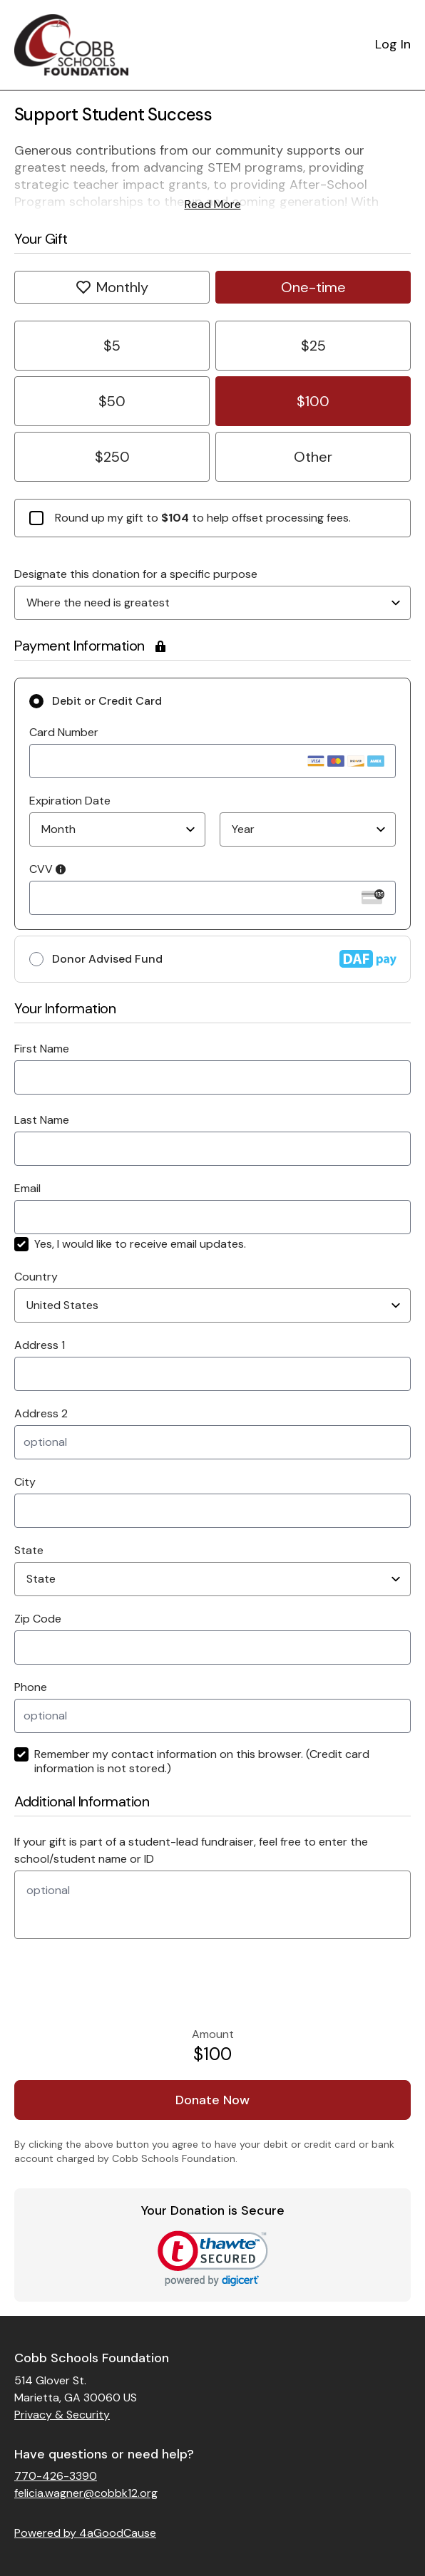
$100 (313, 401)
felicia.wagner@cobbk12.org (86, 2493)
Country (36, 1276)
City (25, 1481)
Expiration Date (70, 800)
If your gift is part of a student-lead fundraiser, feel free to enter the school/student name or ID (191, 1850)
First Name (41, 1048)
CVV (47, 869)
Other (313, 457)
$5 (112, 345)
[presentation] (112, 1983)
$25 (313, 345)
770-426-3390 (55, 2475)
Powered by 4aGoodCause (85, 2532)
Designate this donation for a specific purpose (135, 574)
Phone (30, 1687)
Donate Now (212, 2100)
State (28, 1550)
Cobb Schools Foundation (91, 2357)
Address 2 (41, 1413)
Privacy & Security (62, 2414)
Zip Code (37, 1618)
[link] (212, 2258)
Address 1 (39, 1345)
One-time (313, 287)
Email (27, 1188)
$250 (112, 457)
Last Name (41, 1119)
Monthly (112, 287)
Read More (213, 204)
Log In (393, 44)
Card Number (63, 732)
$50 (112, 401)
